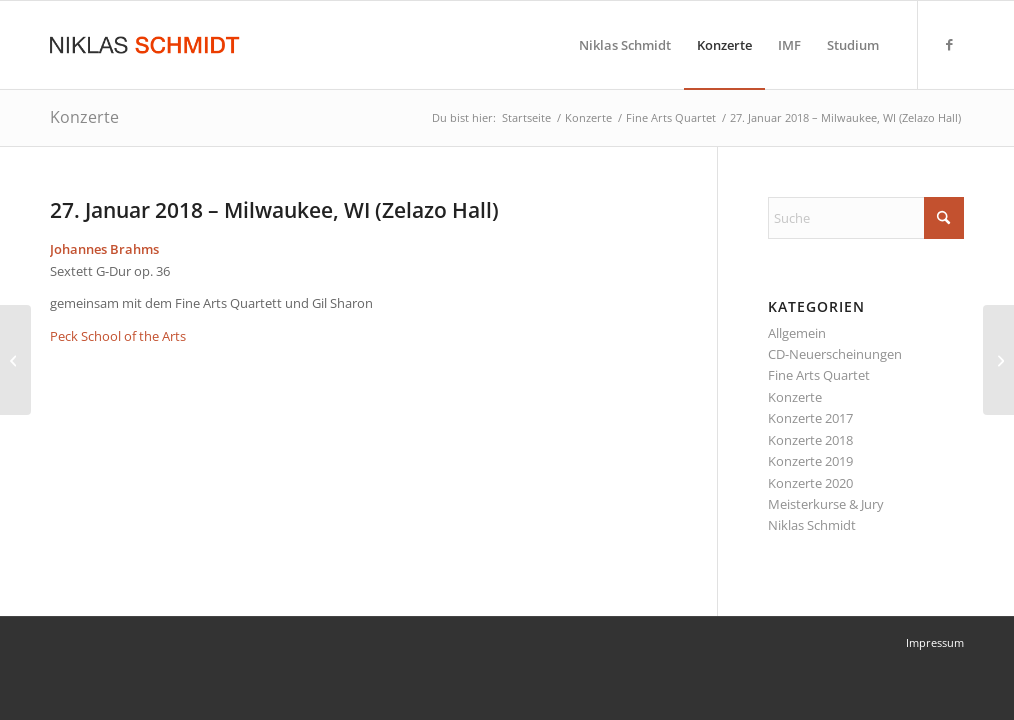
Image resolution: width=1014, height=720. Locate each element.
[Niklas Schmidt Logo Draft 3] (146, 45)
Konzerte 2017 (810, 418)
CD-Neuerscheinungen (835, 354)
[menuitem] (625, 45)
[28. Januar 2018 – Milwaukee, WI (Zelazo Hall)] (998, 360)
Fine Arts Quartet (819, 375)
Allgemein (797, 333)
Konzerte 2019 (810, 461)
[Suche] (866, 218)
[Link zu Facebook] (949, 44)
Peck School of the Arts (118, 336)
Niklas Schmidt (812, 525)
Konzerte (84, 117)
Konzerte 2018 (810, 440)
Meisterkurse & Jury (826, 504)
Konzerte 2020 (810, 483)
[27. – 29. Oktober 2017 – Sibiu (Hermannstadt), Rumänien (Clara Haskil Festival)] (15, 360)
